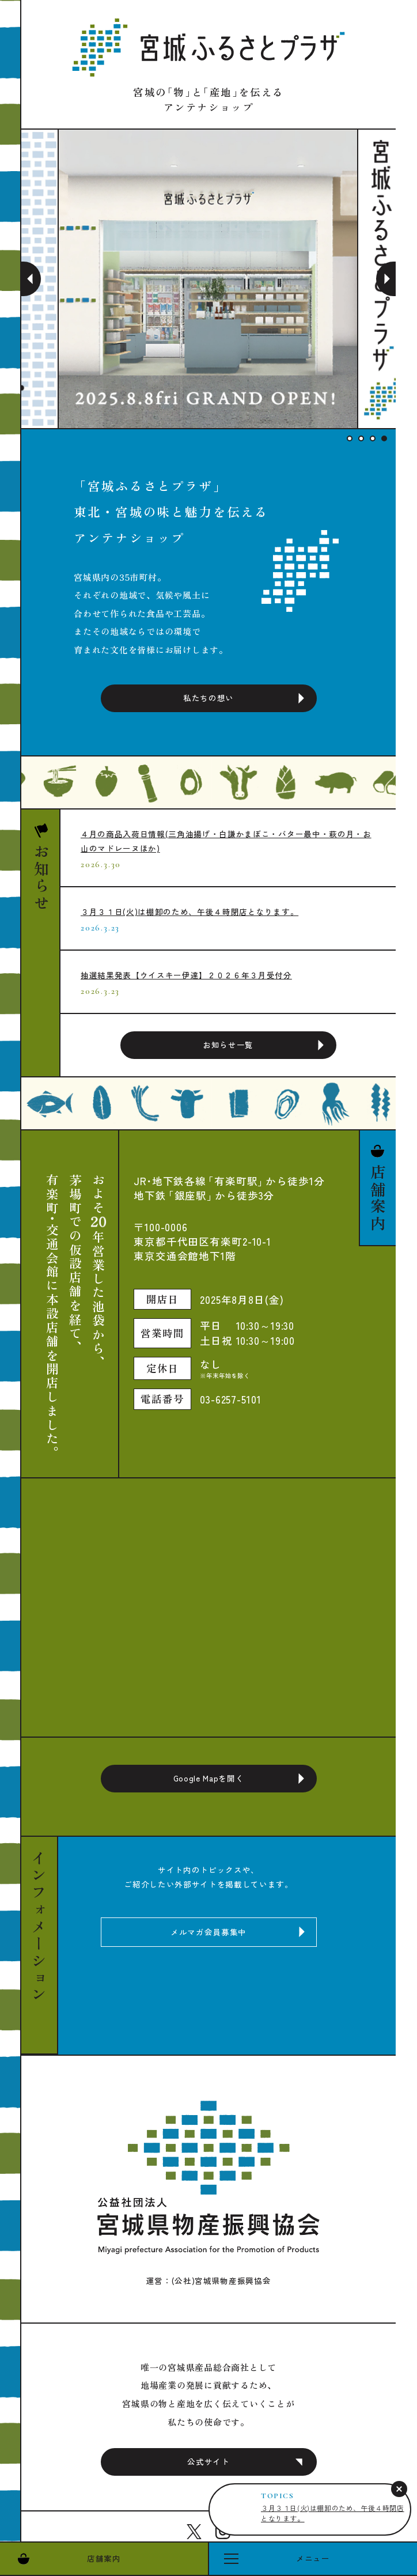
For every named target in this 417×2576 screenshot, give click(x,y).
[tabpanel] (208, 279)
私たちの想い (208, 697)
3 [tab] (373, 438)
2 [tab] (361, 438)
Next (386, 279)
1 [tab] (349, 438)
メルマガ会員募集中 (208, 1932)
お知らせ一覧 (228, 1044)
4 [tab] (384, 438)
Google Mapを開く (208, 1778)
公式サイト (208, 2461)
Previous (31, 279)
